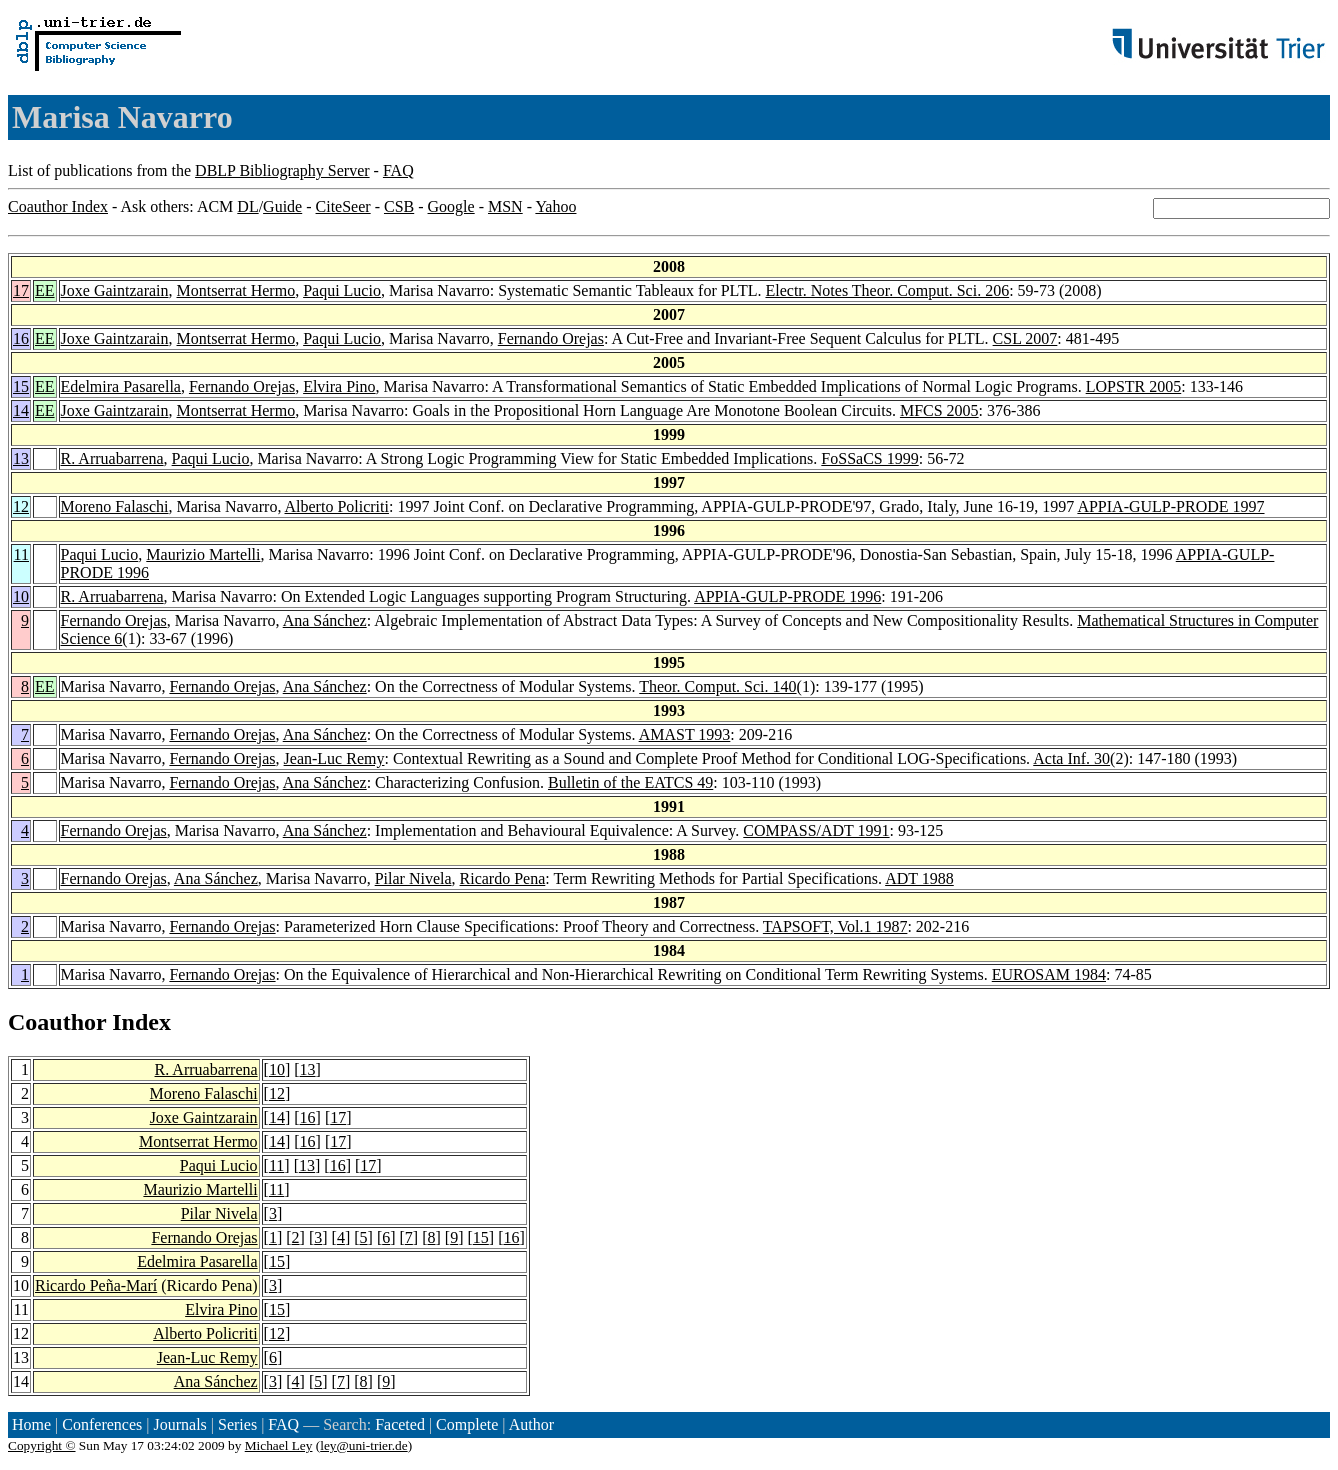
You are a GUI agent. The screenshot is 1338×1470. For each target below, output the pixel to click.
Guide (282, 206)
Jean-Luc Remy (334, 758)
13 (21, 458)
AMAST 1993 (685, 734)
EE (45, 290)
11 (21, 554)
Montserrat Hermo (236, 290)
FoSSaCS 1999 (869, 458)
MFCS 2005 (939, 410)
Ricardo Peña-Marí (96, 1285)
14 (21, 410)
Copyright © (42, 1445)
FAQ (398, 170)
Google (451, 206)
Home (31, 1424)
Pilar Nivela (413, 878)
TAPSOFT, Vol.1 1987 (835, 926)
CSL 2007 (1025, 338)
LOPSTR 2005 (1134, 386)
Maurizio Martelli (203, 554)
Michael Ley (279, 1445)
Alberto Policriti (337, 506)
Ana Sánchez (325, 620)
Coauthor (57, 1022)
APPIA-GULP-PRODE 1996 (787, 596)
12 (21, 506)
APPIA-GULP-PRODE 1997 (1170, 506)
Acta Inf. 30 (1071, 758)
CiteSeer (343, 206)
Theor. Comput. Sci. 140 (717, 686)
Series (237, 1424)
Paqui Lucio (342, 290)
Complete (467, 1424)
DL (247, 206)
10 (21, 596)
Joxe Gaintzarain (115, 290)
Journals (179, 1424)
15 (21, 386)
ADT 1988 (919, 878)
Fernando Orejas (551, 338)
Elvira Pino (339, 386)
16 (21, 338)
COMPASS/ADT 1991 (816, 830)
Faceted (400, 1424)
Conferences (102, 1424)
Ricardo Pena (503, 878)
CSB (399, 206)
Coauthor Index (58, 206)
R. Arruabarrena (112, 458)
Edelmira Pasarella (121, 386)
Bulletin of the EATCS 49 (630, 782)
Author (531, 1424)
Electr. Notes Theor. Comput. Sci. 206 (887, 290)
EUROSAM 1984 (1049, 974)
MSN (505, 206)
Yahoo (555, 206)
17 (21, 290)
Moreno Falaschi (115, 506)
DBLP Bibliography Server (282, 170)
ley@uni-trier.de (363, 1445)
